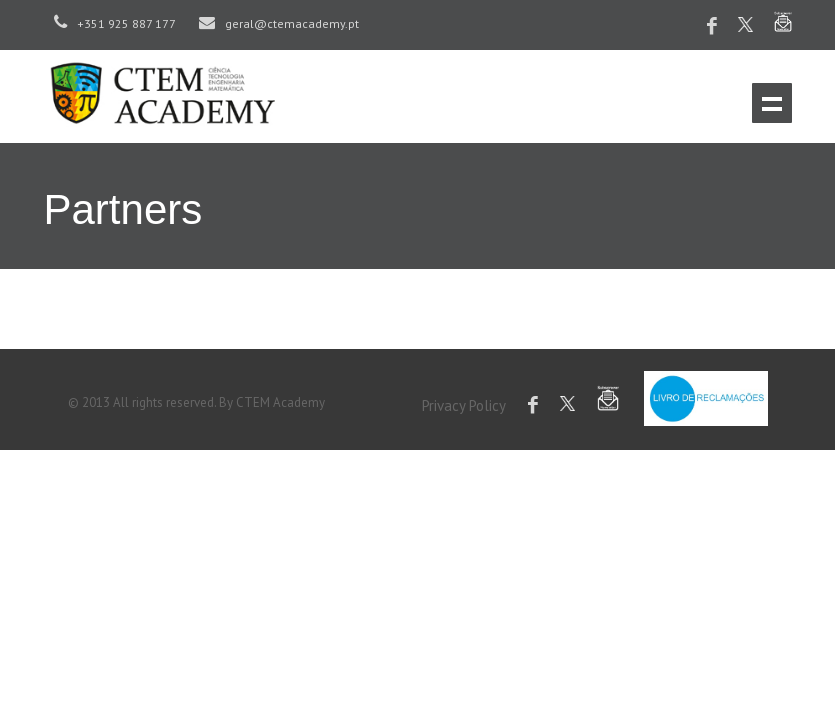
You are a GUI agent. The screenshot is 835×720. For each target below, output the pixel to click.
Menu (772, 103)
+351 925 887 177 (115, 23)
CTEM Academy (280, 402)
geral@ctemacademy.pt (279, 23)
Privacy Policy (464, 405)
